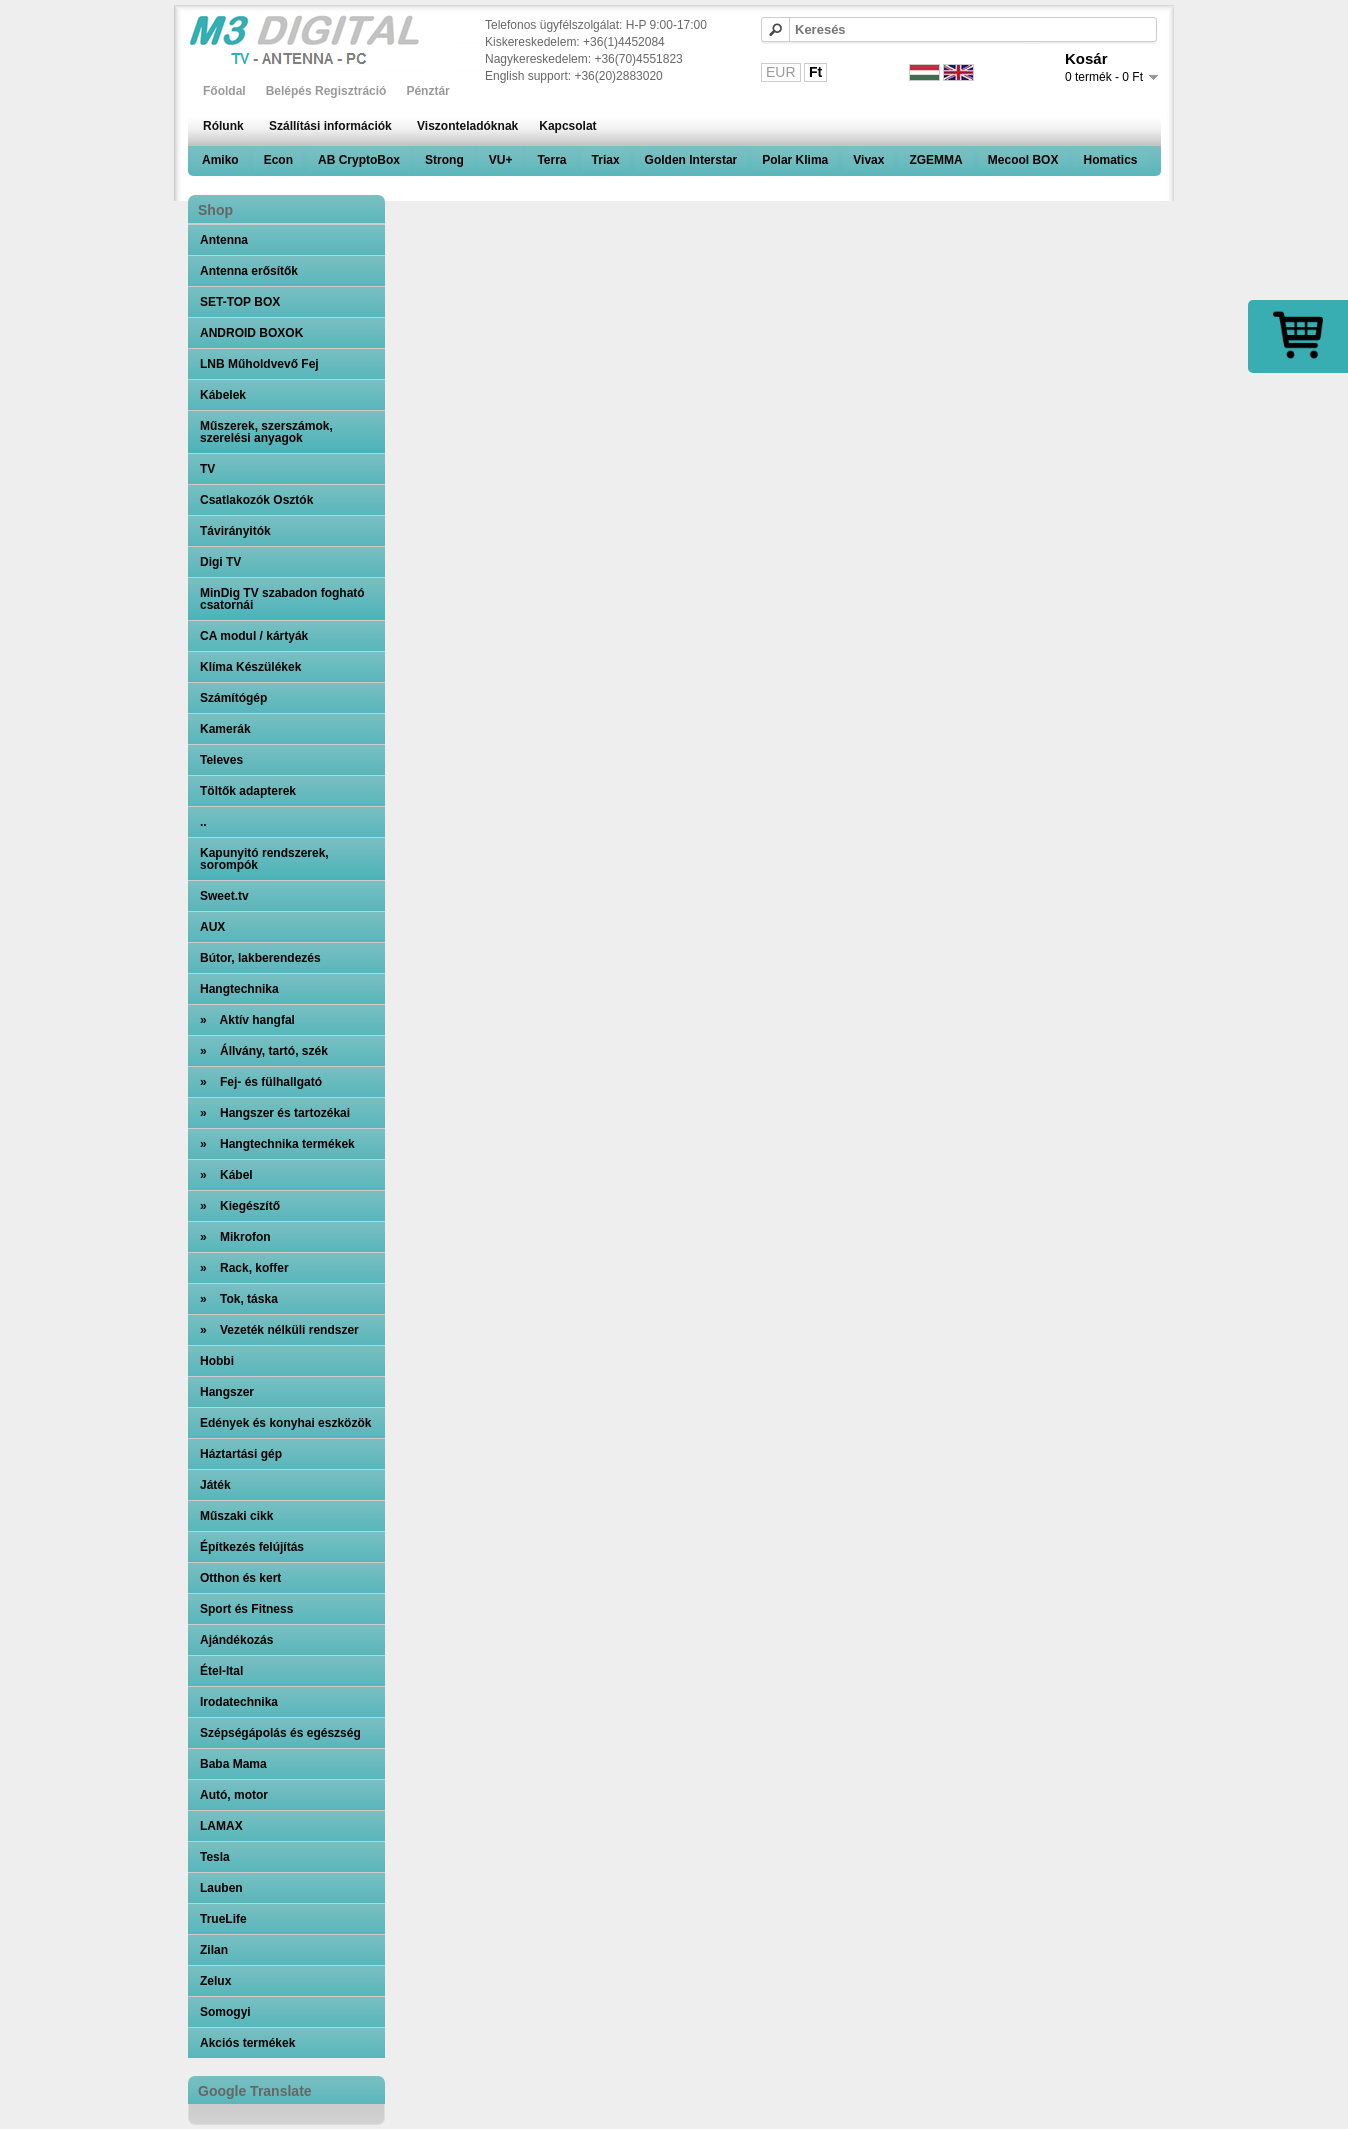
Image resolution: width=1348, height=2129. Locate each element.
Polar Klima (795, 160)
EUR (781, 72)
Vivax (868, 160)
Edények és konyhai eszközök (285, 1423)
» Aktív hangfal (247, 1020)
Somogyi (225, 2012)
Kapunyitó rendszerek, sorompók (264, 859)
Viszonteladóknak (467, 126)
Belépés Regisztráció (326, 91)
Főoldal (224, 91)
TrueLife (223, 1919)
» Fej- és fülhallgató (261, 1082)
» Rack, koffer (244, 1268)
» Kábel (226, 1175)
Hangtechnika (239, 989)
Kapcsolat (567, 126)
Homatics (1110, 160)
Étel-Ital (221, 1671)
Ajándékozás (236, 1640)
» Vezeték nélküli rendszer (279, 1330)
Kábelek (223, 395)
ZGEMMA (935, 160)
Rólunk (223, 126)
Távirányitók (235, 531)
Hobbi (217, 1361)
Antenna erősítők (249, 271)
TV (207, 469)
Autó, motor (234, 1795)
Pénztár (427, 91)
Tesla (215, 1857)
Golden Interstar (691, 160)
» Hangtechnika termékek (277, 1144)
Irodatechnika (239, 1702)
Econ (278, 160)
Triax (606, 160)
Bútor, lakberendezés (260, 958)
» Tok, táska (239, 1299)
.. (203, 822)
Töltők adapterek (248, 791)
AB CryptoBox (359, 160)
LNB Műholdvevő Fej (259, 364)
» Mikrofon (235, 1237)
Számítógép (233, 698)
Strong (444, 160)
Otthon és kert (240, 1578)
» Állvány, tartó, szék (264, 1051)
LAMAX (221, 1826)
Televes (221, 760)
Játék (215, 1485)
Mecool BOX (1023, 160)
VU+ (501, 160)
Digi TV (220, 562)
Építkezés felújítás (252, 1547)
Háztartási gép (241, 1454)
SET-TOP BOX (240, 302)
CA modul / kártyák (254, 636)
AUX (212, 927)
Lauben (221, 1888)
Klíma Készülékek (250, 667)
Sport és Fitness (246, 1609)
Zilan (214, 1950)
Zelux (215, 1981)
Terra (551, 160)
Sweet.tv (224, 896)
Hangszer (227, 1392)
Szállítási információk (330, 126)
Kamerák (225, 729)
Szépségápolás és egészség (280, 1733)
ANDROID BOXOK (251, 333)
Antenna (224, 240)
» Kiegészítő (240, 1206)
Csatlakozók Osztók (256, 500)
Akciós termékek (247, 2043)
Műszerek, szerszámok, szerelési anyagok (266, 432)
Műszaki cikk (236, 1516)
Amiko (220, 160)
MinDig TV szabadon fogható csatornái (282, 599)
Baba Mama (233, 1764)
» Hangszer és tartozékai (275, 1113)
